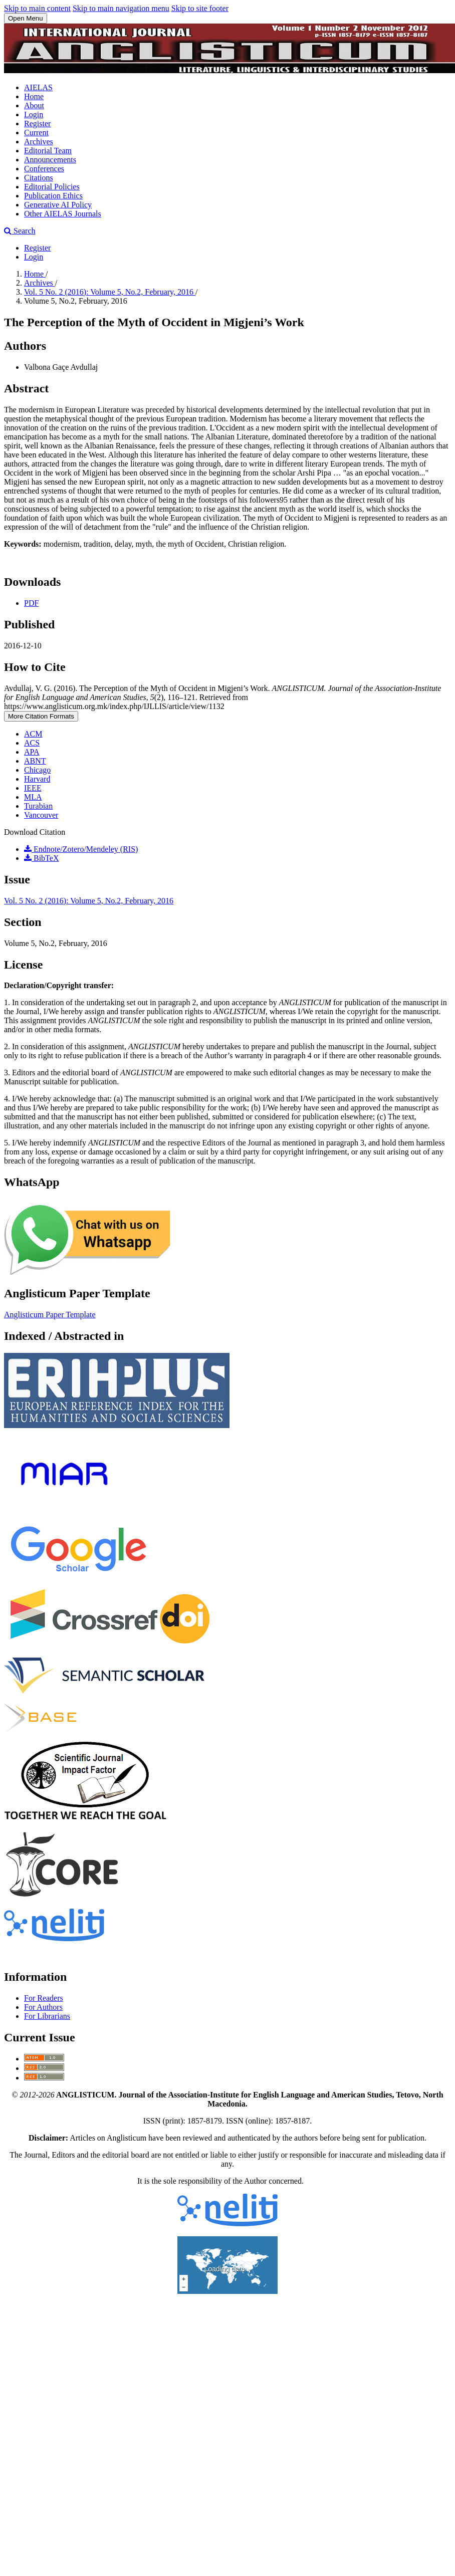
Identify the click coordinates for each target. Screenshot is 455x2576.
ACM (33, 734)
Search (20, 230)
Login (33, 114)
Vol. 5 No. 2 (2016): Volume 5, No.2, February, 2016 (109, 292)
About (34, 105)
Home (34, 96)
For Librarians (47, 2016)
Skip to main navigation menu (121, 8)
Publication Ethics (53, 195)
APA (32, 752)
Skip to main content (37, 8)
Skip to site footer (200, 8)
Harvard (37, 779)
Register (37, 123)
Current (36, 132)
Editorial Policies (52, 186)
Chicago (37, 770)
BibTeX (41, 858)
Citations (38, 177)
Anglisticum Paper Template (50, 1314)
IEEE (33, 788)
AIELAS (38, 87)
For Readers (43, 1998)
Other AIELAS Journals (62, 213)
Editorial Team (48, 150)
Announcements (50, 159)
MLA (33, 797)
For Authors (43, 2007)
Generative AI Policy (58, 204)
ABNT (35, 761)
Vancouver (41, 815)
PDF (31, 603)
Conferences (44, 168)
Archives (38, 141)
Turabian (38, 806)
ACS (32, 743)
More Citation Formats (41, 716)
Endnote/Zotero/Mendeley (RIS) (81, 849)
